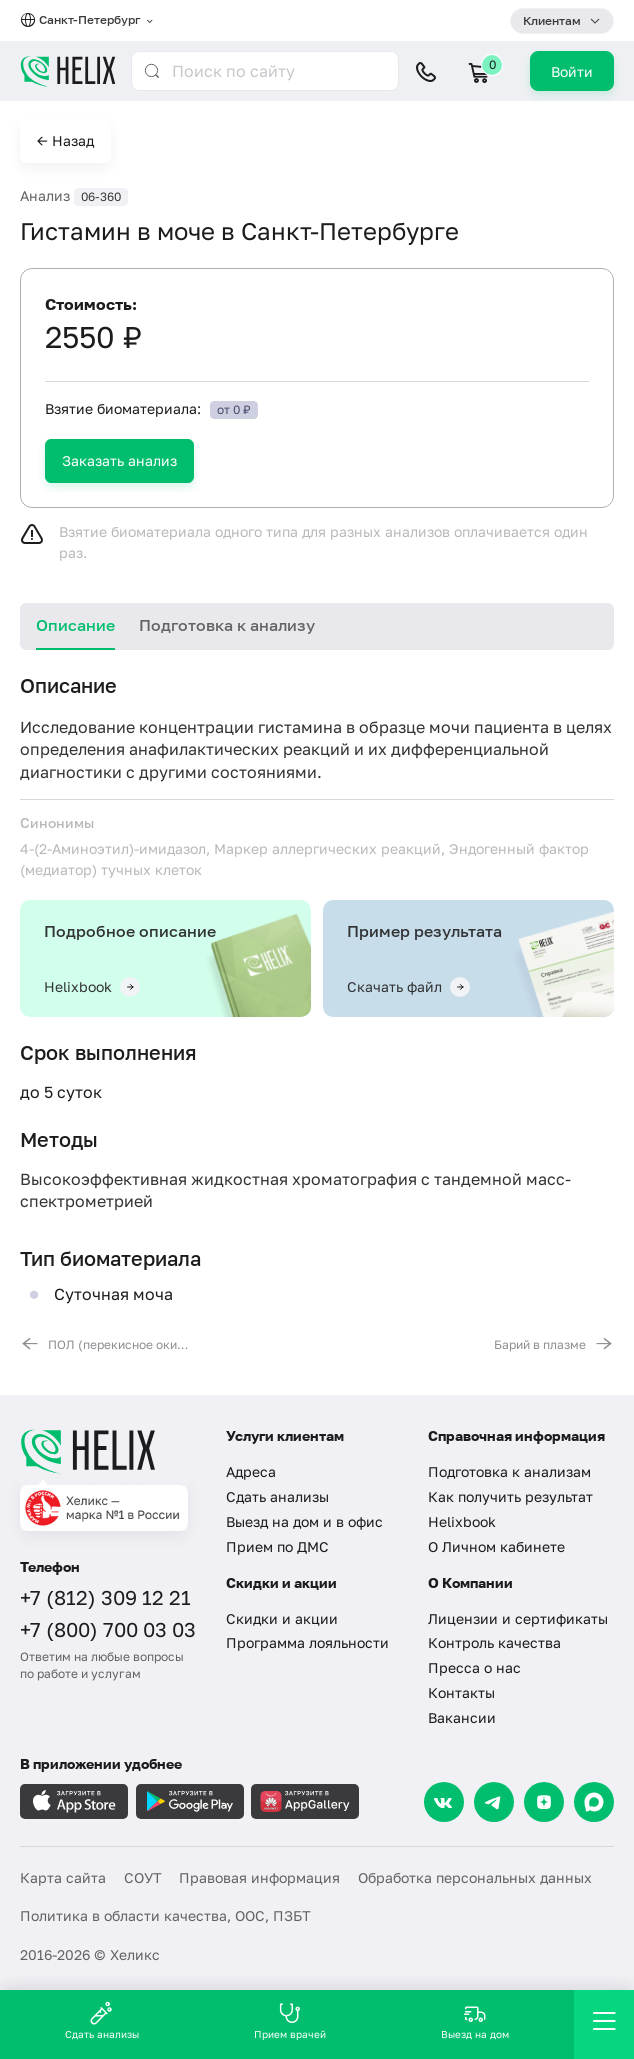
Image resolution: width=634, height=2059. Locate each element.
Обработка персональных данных (475, 1877)
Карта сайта (63, 1877)
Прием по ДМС (277, 1546)
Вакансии (462, 1717)
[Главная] (110, 1451)
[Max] (594, 1802)
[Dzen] (544, 1802)
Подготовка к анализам (509, 1471)
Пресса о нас (474, 1667)
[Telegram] (494, 1802)
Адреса (251, 1471)
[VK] (444, 1802)
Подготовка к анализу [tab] (227, 625)
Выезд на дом (475, 2020)
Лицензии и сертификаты (518, 1618)
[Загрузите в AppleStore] (74, 1801)
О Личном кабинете (496, 1546)
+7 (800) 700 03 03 (108, 1629)
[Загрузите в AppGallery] (305, 1801)
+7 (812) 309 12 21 (105, 1597)
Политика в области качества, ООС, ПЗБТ (165, 1915)
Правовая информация (259, 1877)
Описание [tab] (75, 625)
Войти (572, 71)
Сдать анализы (277, 1496)
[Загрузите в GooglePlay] (190, 1801)
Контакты (461, 1692)
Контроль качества (494, 1642)
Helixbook (462, 1521)
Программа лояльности (307, 1642)
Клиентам (552, 20)
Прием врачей (290, 2020)
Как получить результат (510, 1496)
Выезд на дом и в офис (304, 1521)
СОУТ (143, 1877)
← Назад (65, 140)
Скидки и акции (282, 1618)
